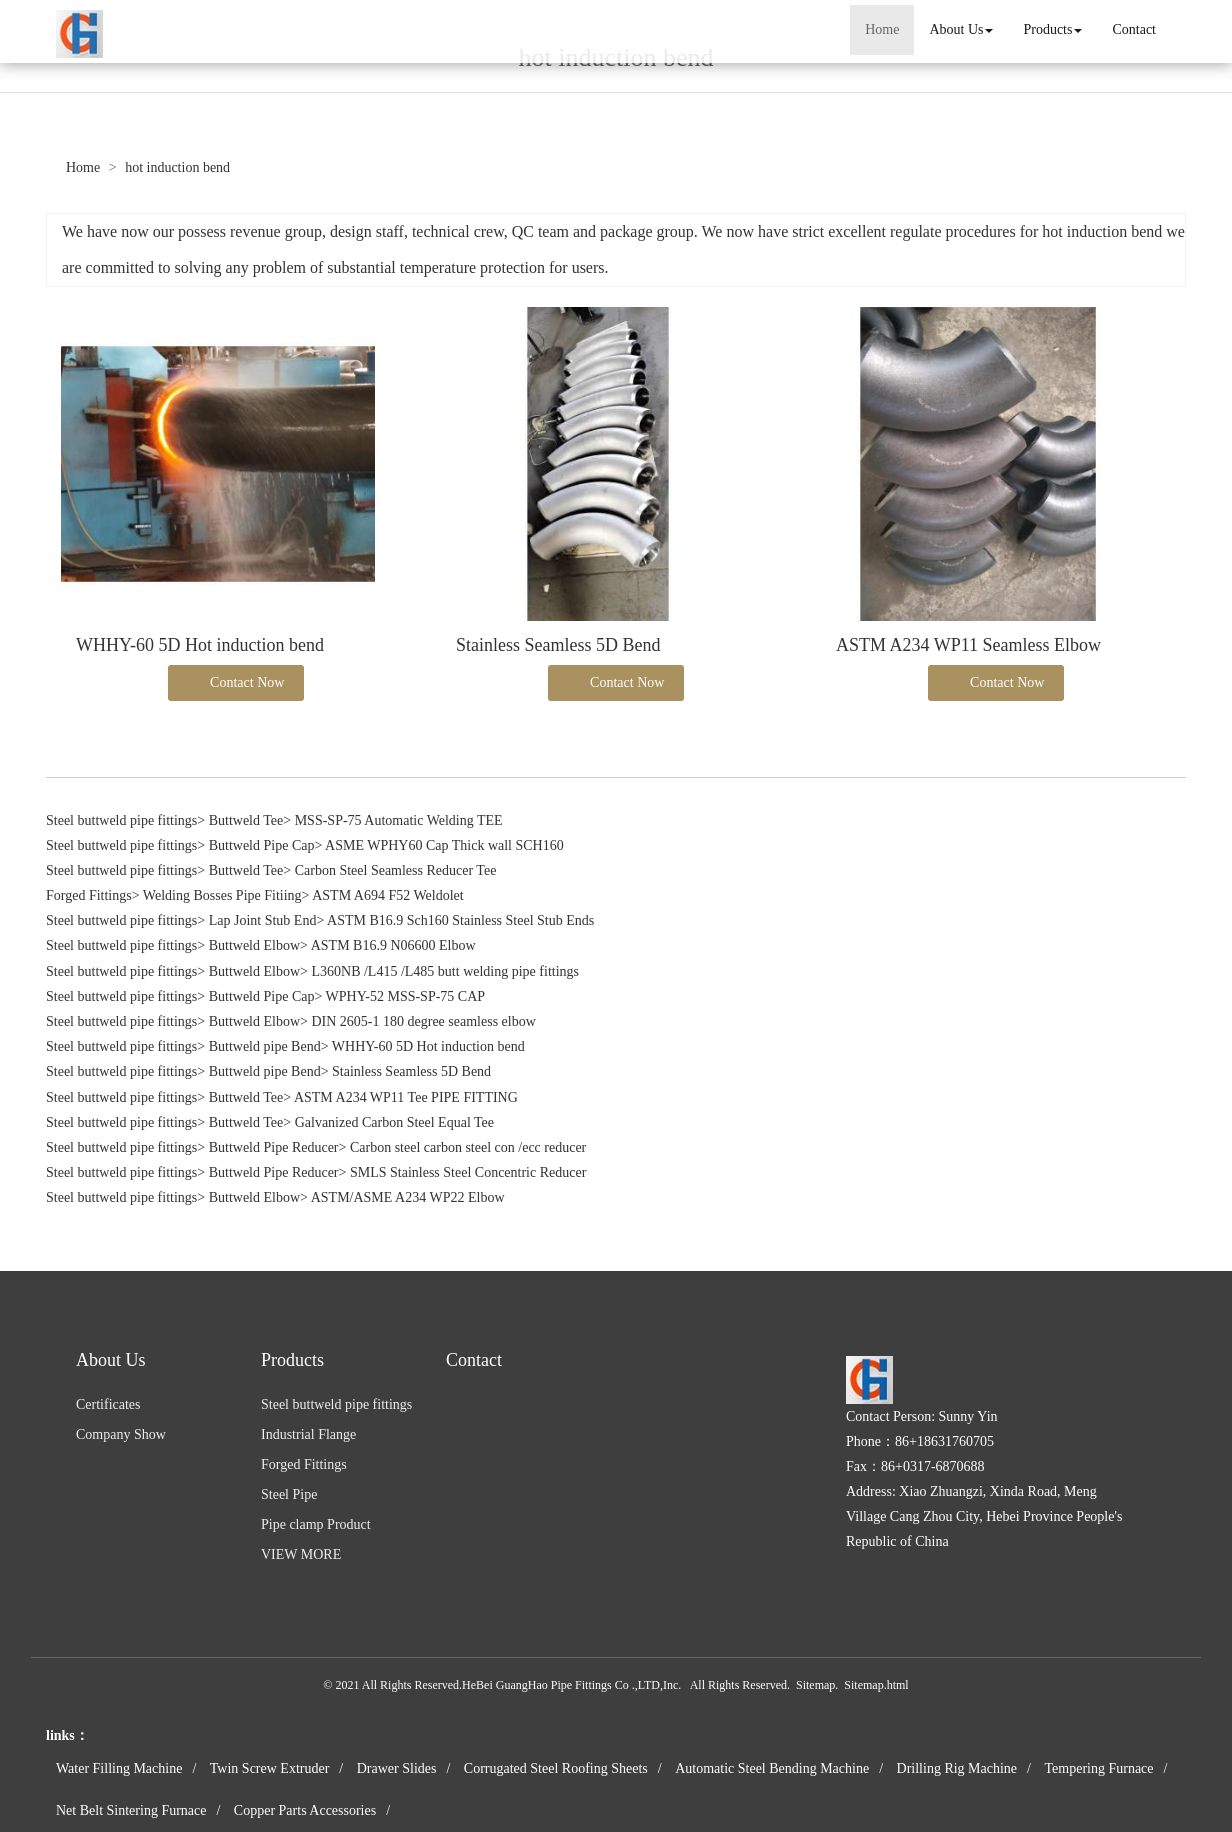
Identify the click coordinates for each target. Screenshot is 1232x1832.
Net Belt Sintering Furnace (131, 1810)
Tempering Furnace (1098, 1768)
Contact (1134, 29)
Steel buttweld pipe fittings (121, 820)
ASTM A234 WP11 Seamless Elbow (968, 645)
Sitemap (815, 1685)
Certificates (108, 1404)
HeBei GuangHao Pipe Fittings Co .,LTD (561, 1685)
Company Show (121, 1434)
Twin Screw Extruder (270, 1768)
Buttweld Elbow (254, 945)
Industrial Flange (308, 1434)
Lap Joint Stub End (263, 920)
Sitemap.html (876, 1685)
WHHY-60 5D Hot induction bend (200, 645)
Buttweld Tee (246, 820)
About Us (961, 29)
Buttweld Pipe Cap (262, 845)
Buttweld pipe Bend (265, 1046)
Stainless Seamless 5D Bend (558, 645)
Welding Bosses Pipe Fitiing (222, 895)
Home (882, 29)
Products (1052, 29)
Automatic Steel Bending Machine (772, 1768)
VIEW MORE (301, 1554)
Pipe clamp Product (316, 1524)
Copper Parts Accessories (305, 1810)
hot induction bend (177, 167)
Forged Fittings (89, 895)
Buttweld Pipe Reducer (274, 1147)
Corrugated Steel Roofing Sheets (556, 1768)
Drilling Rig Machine (957, 1768)
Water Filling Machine (119, 1768)
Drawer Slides (397, 1768)
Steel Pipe (289, 1494)
